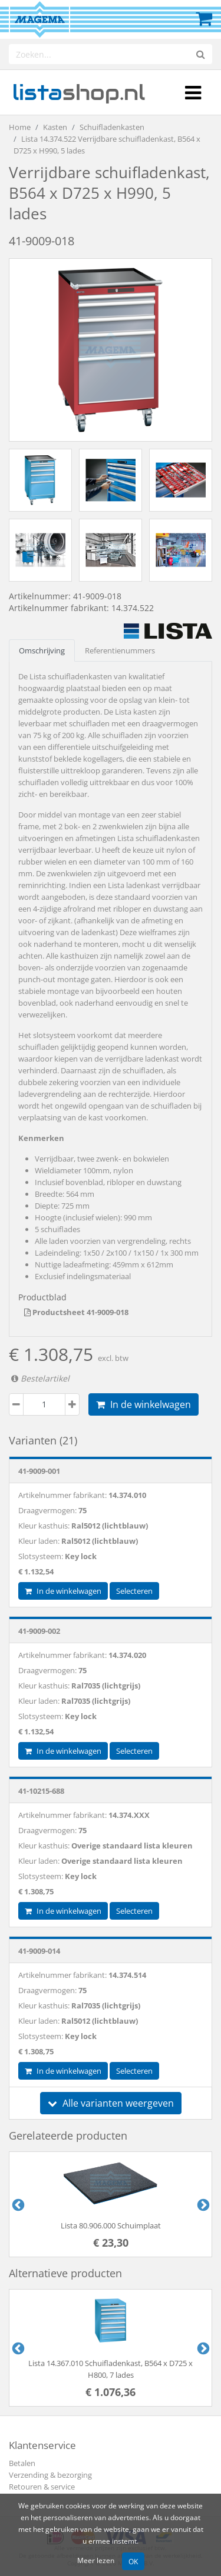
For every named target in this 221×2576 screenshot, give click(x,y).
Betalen (22, 2463)
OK (133, 2561)
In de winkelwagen (143, 1404)
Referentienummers (120, 650)
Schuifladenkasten (112, 127)
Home (20, 127)
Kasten (55, 127)
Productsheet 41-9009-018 (76, 1312)
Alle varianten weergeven (111, 2103)
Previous (17, 2204)
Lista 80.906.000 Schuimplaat (111, 2225)
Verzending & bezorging (50, 2475)
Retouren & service (42, 2486)
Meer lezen (95, 2560)
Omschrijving (42, 650)
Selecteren (134, 1591)
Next (202, 2204)
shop (78, 92)
